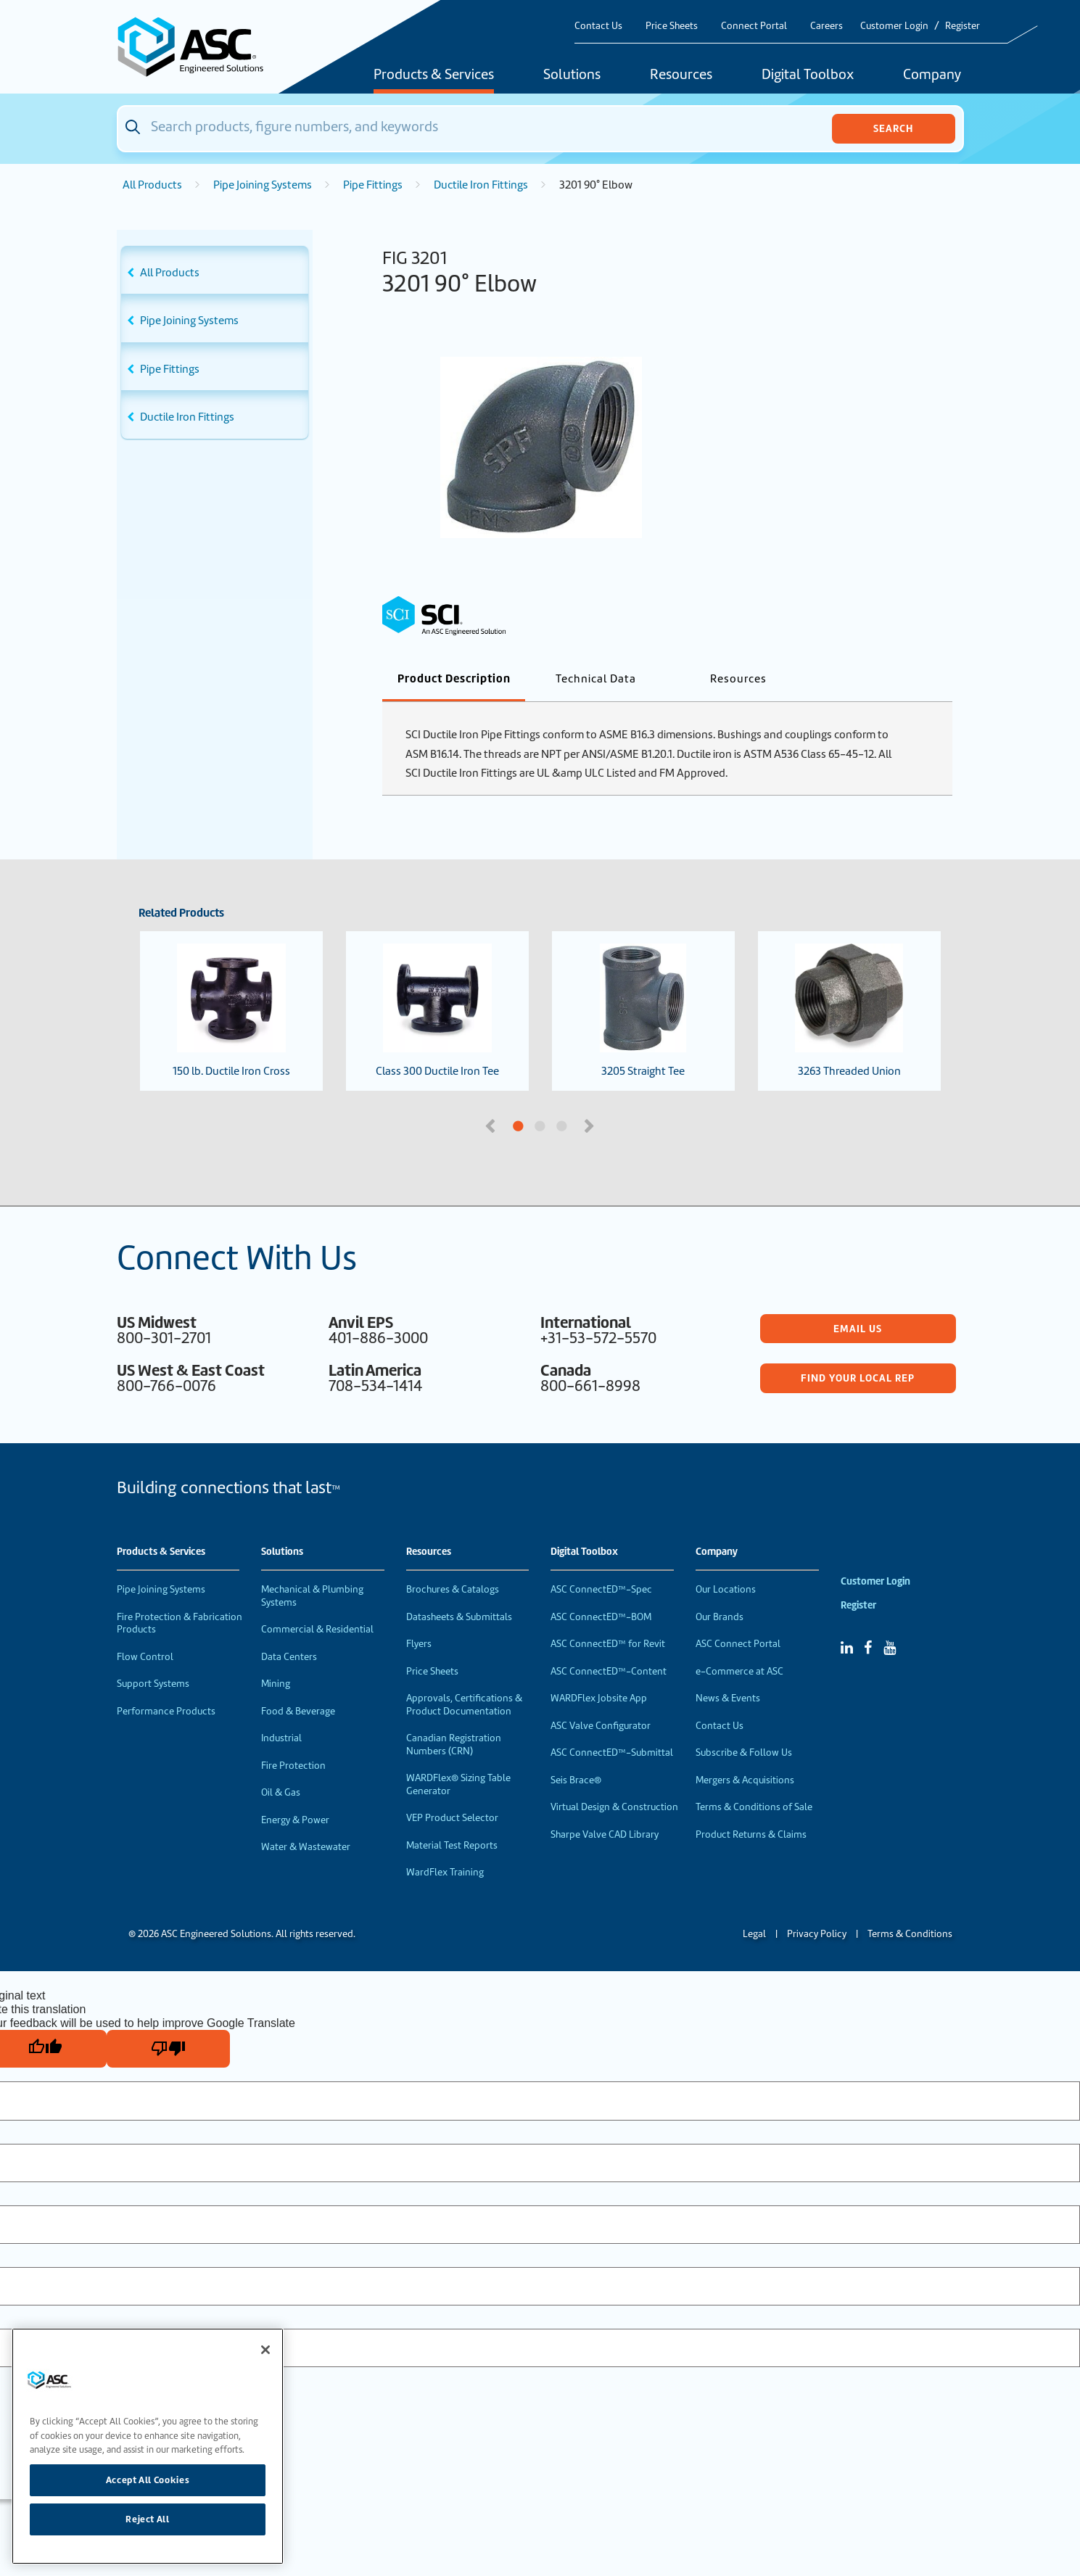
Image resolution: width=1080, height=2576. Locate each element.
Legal (754, 1934)
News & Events (728, 1698)
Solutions (572, 75)
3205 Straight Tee (643, 1011)
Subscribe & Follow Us (744, 1752)
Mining (275, 1683)
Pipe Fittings (373, 185)
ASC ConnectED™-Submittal (612, 1752)
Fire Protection (293, 1765)
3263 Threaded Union (849, 1011)
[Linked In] (847, 1647)
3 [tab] (616, 1127)
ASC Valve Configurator (601, 1726)
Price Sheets (672, 26)
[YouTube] (889, 1647)
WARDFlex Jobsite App (599, 1698)
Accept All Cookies (148, 2480)
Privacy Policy (816, 1934)
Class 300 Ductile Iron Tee (437, 1011)
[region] (148, 2446)
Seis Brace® (576, 1780)
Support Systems (153, 1683)
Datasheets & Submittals (459, 1617)
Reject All (147, 2519)
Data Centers (289, 1657)
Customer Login (894, 26)
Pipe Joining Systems (262, 185)
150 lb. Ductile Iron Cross (231, 1011)
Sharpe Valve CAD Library (605, 1834)
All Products (152, 185)
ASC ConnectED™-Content (609, 1671)
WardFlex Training (445, 1872)
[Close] (265, 2350)
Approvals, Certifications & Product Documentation (464, 1704)
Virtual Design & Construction (614, 1807)
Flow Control (145, 1657)
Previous (492, 1125)
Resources (681, 75)
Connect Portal (754, 26)
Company (932, 75)
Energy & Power (295, 1820)
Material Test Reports (452, 1845)
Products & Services (434, 75)
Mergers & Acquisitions (745, 1780)
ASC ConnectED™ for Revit (608, 1644)
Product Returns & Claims (751, 1834)
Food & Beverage (298, 1711)
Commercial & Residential (317, 1629)
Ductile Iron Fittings (481, 185)
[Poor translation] (168, 2049)
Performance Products (166, 1711)
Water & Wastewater (305, 1847)
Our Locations (726, 1589)
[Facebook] (868, 1647)
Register (962, 26)
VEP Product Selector (452, 1818)
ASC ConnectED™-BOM (601, 1617)
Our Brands (719, 1617)
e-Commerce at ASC (739, 1671)
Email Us (857, 1328)
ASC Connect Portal (738, 1644)
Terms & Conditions (909, 1934)
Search (893, 128)
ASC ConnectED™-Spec (601, 1589)
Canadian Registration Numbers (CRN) (453, 1744)
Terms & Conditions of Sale (754, 1807)
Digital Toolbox (808, 75)
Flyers (419, 1644)
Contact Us (598, 26)
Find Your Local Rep (858, 1377)
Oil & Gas (280, 1792)
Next (591, 1125)
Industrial (281, 1738)
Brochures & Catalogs (452, 1589)
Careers (826, 26)
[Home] (199, 47)
